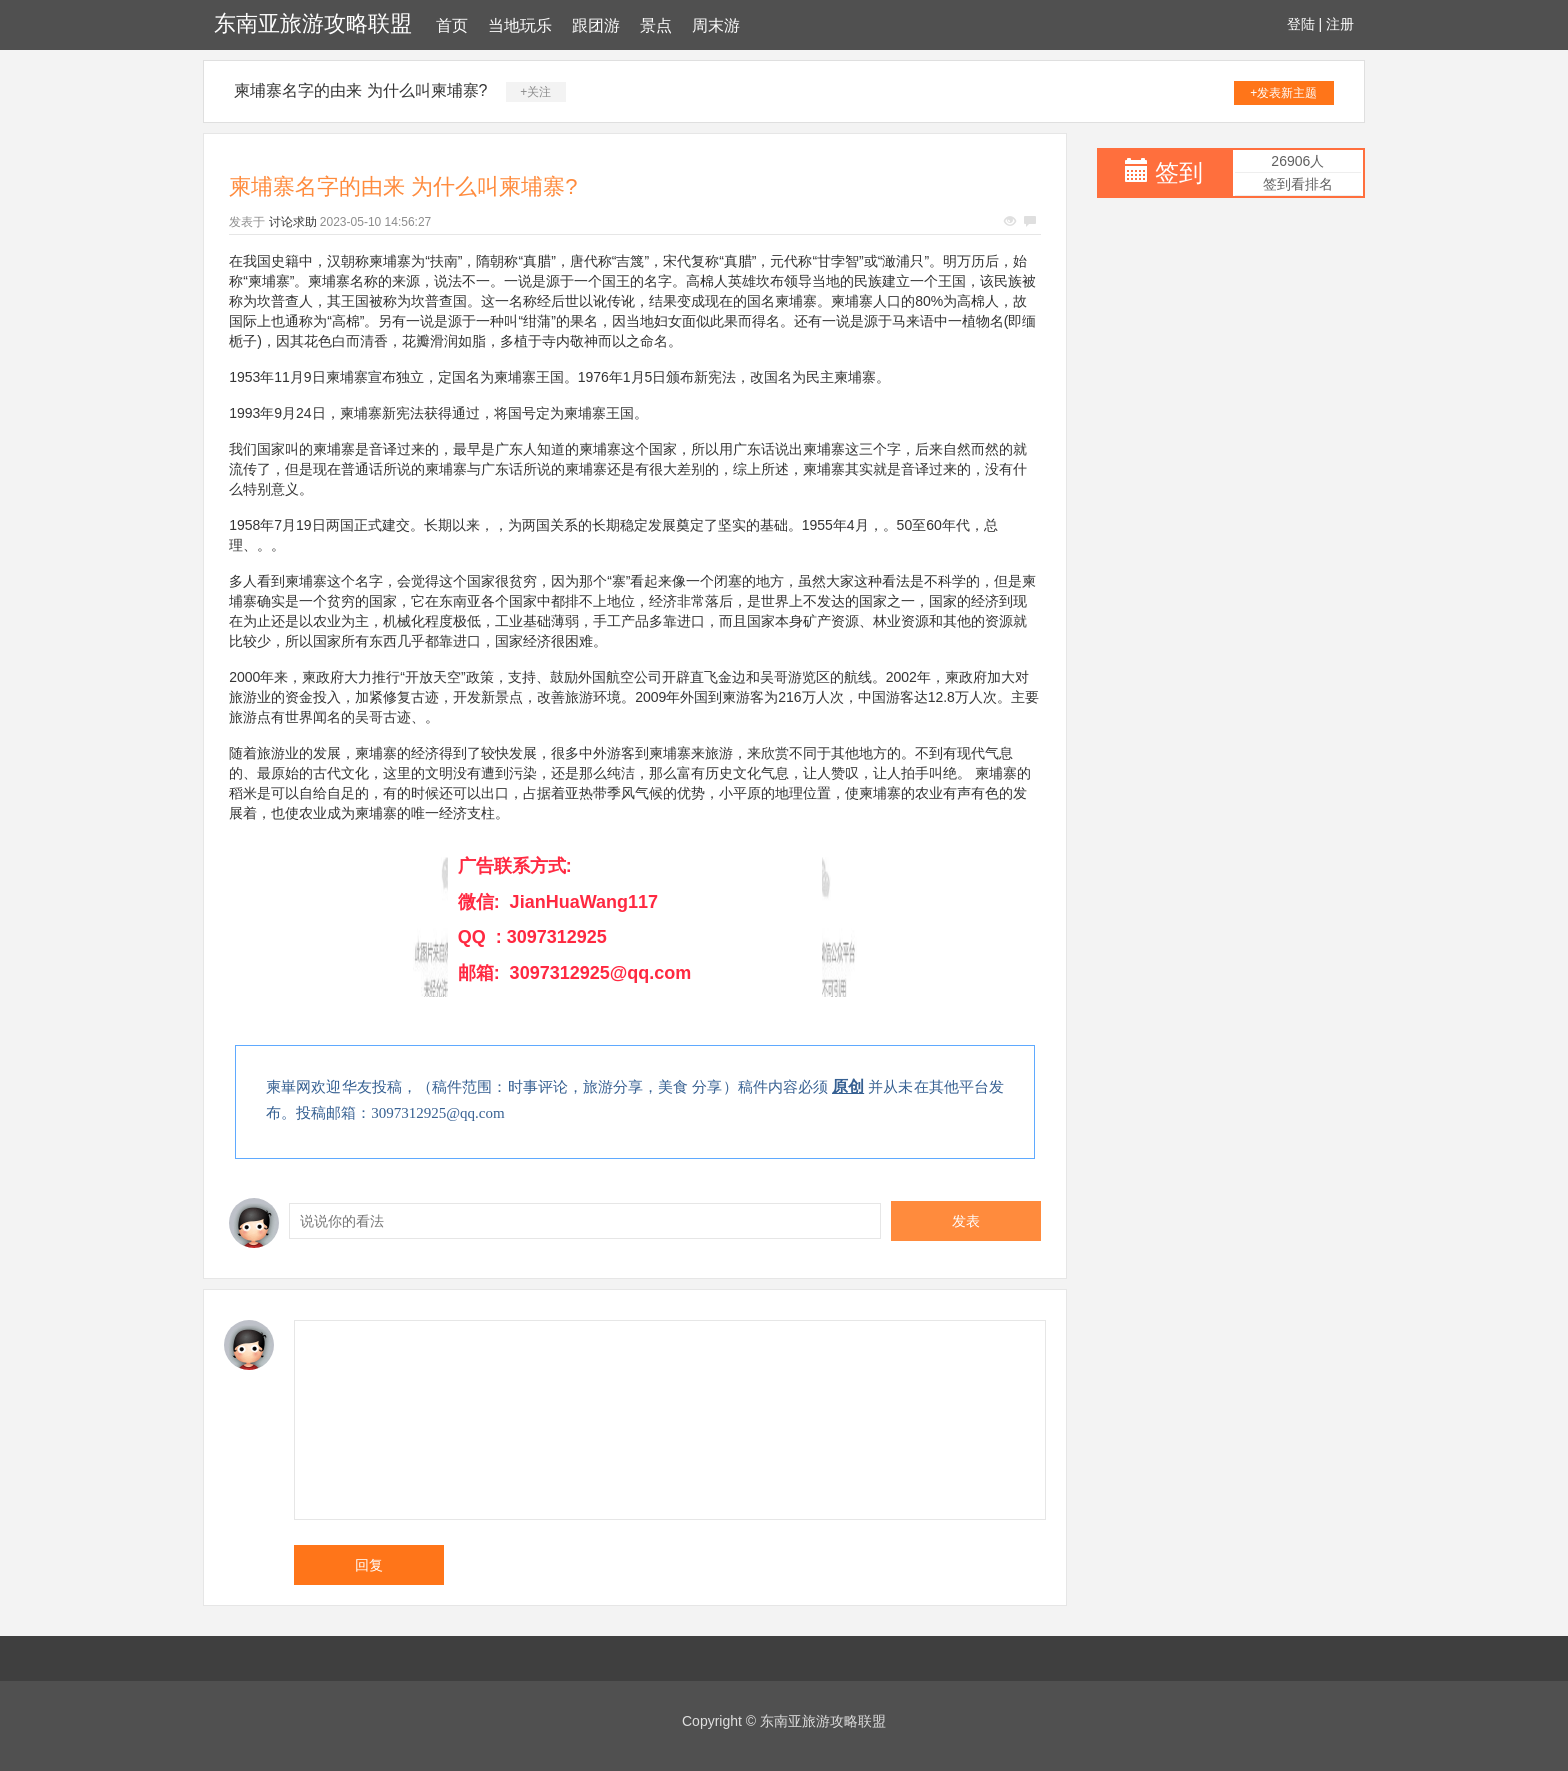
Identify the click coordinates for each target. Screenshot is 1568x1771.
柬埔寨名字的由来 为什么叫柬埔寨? (360, 90)
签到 (1179, 172)
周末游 (716, 25)
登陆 (1301, 24)
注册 (1340, 24)
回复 (369, 1565)
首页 (452, 25)
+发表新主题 (1283, 93)
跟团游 (596, 25)
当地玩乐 (520, 25)
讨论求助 (293, 222)
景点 (656, 25)
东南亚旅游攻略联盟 (313, 23)
